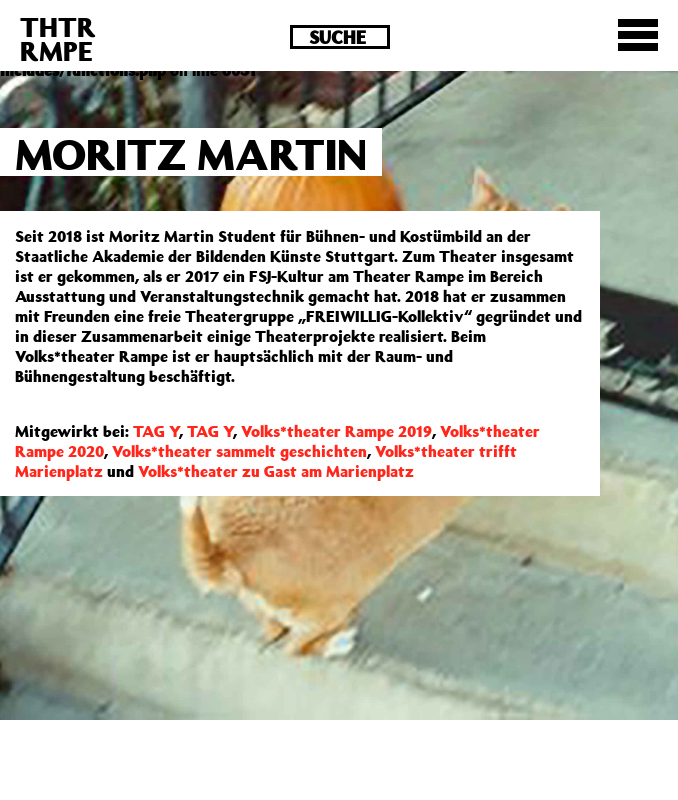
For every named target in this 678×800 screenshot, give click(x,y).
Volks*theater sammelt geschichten (239, 451)
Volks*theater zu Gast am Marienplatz (276, 471)
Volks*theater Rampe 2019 (336, 431)
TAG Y (156, 431)
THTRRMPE (58, 38)
